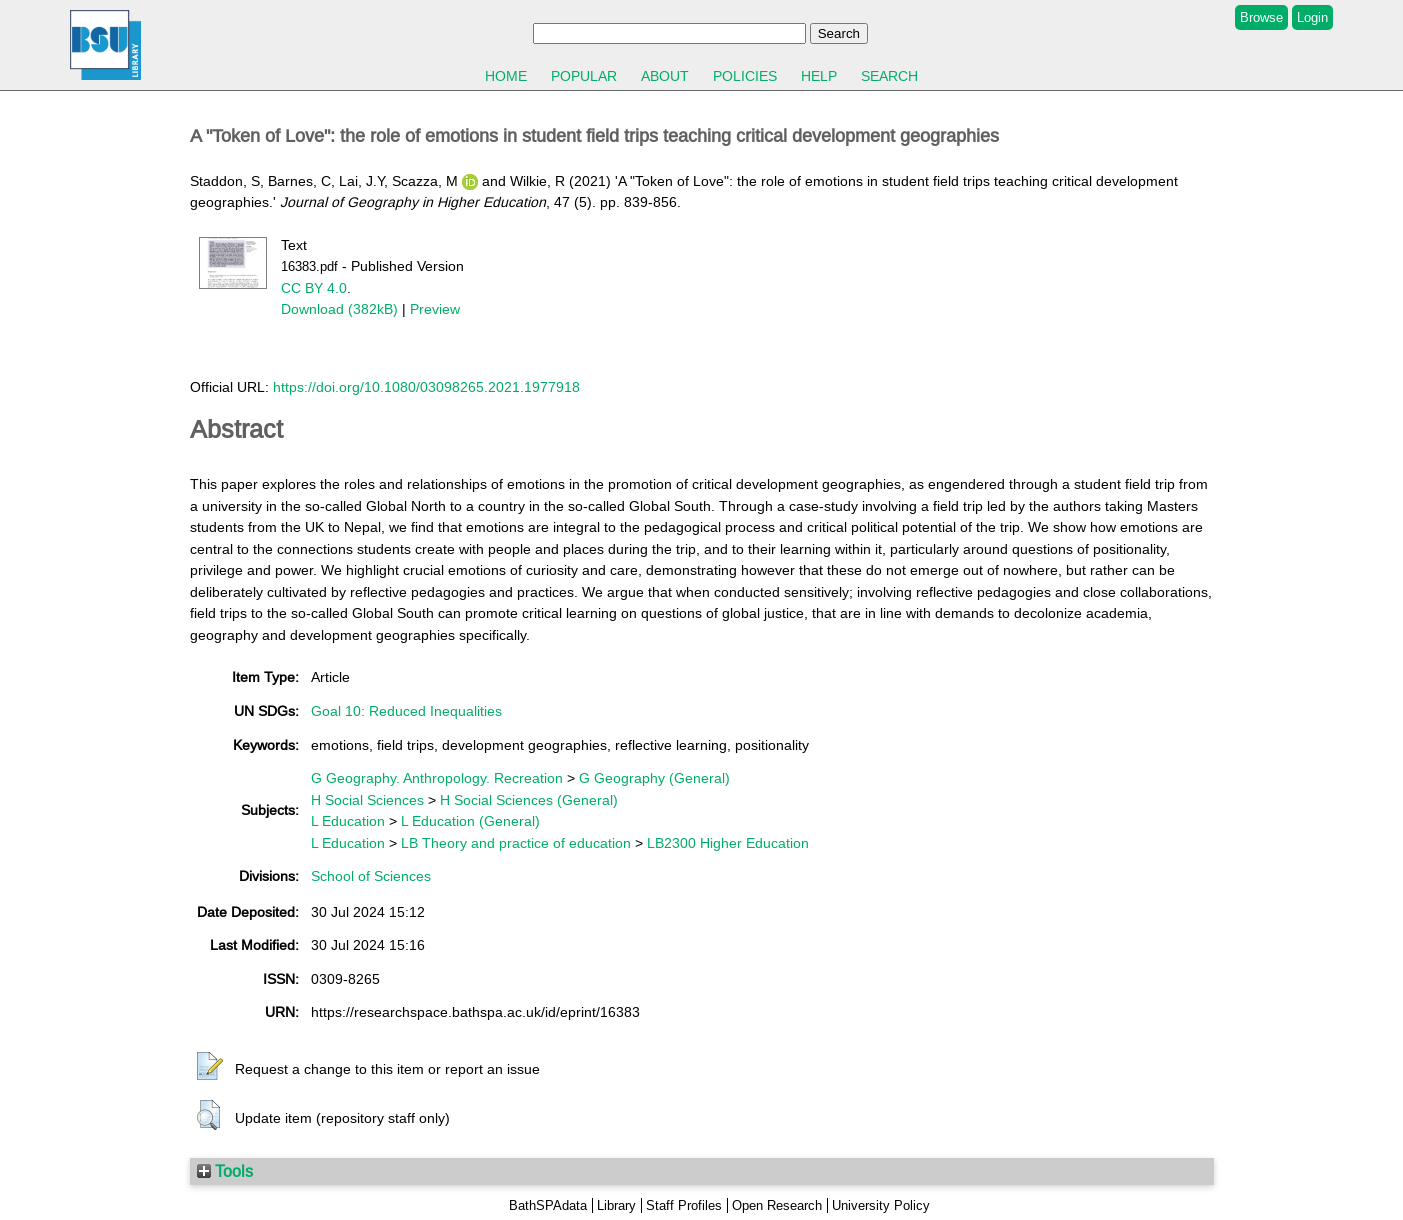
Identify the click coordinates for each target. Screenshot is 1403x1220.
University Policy (881, 1205)
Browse (1261, 17)
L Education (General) (470, 821)
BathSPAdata (548, 1205)
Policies (745, 76)
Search (889, 76)
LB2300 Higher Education (728, 843)
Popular (584, 76)
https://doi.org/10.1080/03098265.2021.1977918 (426, 387)
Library (616, 1205)
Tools (225, 1171)
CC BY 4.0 (314, 288)
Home (506, 76)
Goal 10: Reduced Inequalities (406, 711)
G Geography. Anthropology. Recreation (437, 778)
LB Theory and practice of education (516, 843)
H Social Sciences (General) (529, 800)
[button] (210, 1067)
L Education (348, 821)
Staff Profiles (684, 1205)
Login (1312, 17)
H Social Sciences (367, 800)
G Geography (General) (654, 778)
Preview (435, 309)
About (665, 76)
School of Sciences (371, 876)
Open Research (777, 1205)
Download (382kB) (339, 309)
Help (819, 76)
